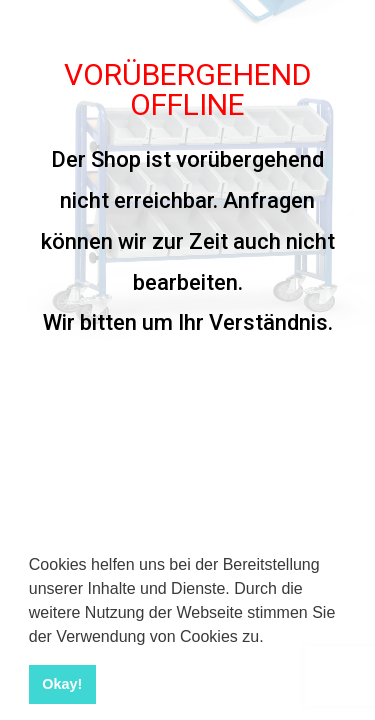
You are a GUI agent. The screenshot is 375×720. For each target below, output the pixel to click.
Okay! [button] (62, 684)
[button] (271, 638)
